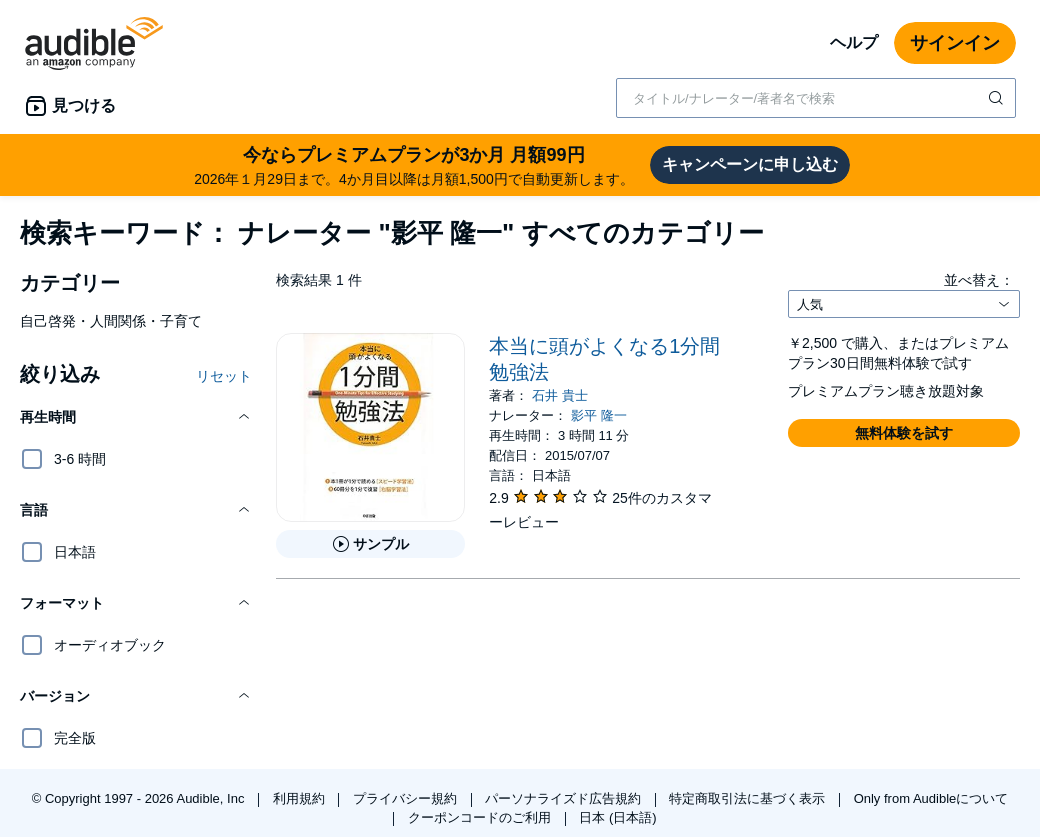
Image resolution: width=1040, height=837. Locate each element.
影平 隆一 (599, 415)
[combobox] (816, 98)
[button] (136, 417)
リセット (224, 376)
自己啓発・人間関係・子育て (111, 321)
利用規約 (301, 798)
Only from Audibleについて (931, 798)
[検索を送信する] (998, 98)
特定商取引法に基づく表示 (749, 798)
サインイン (955, 43)
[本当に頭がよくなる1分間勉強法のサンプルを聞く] (370, 544)
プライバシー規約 (407, 798)
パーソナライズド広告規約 (565, 798)
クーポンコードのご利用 (481, 817)
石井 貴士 (560, 395)
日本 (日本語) (617, 817)
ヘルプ (854, 42)
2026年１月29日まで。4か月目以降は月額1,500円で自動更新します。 (414, 164)
